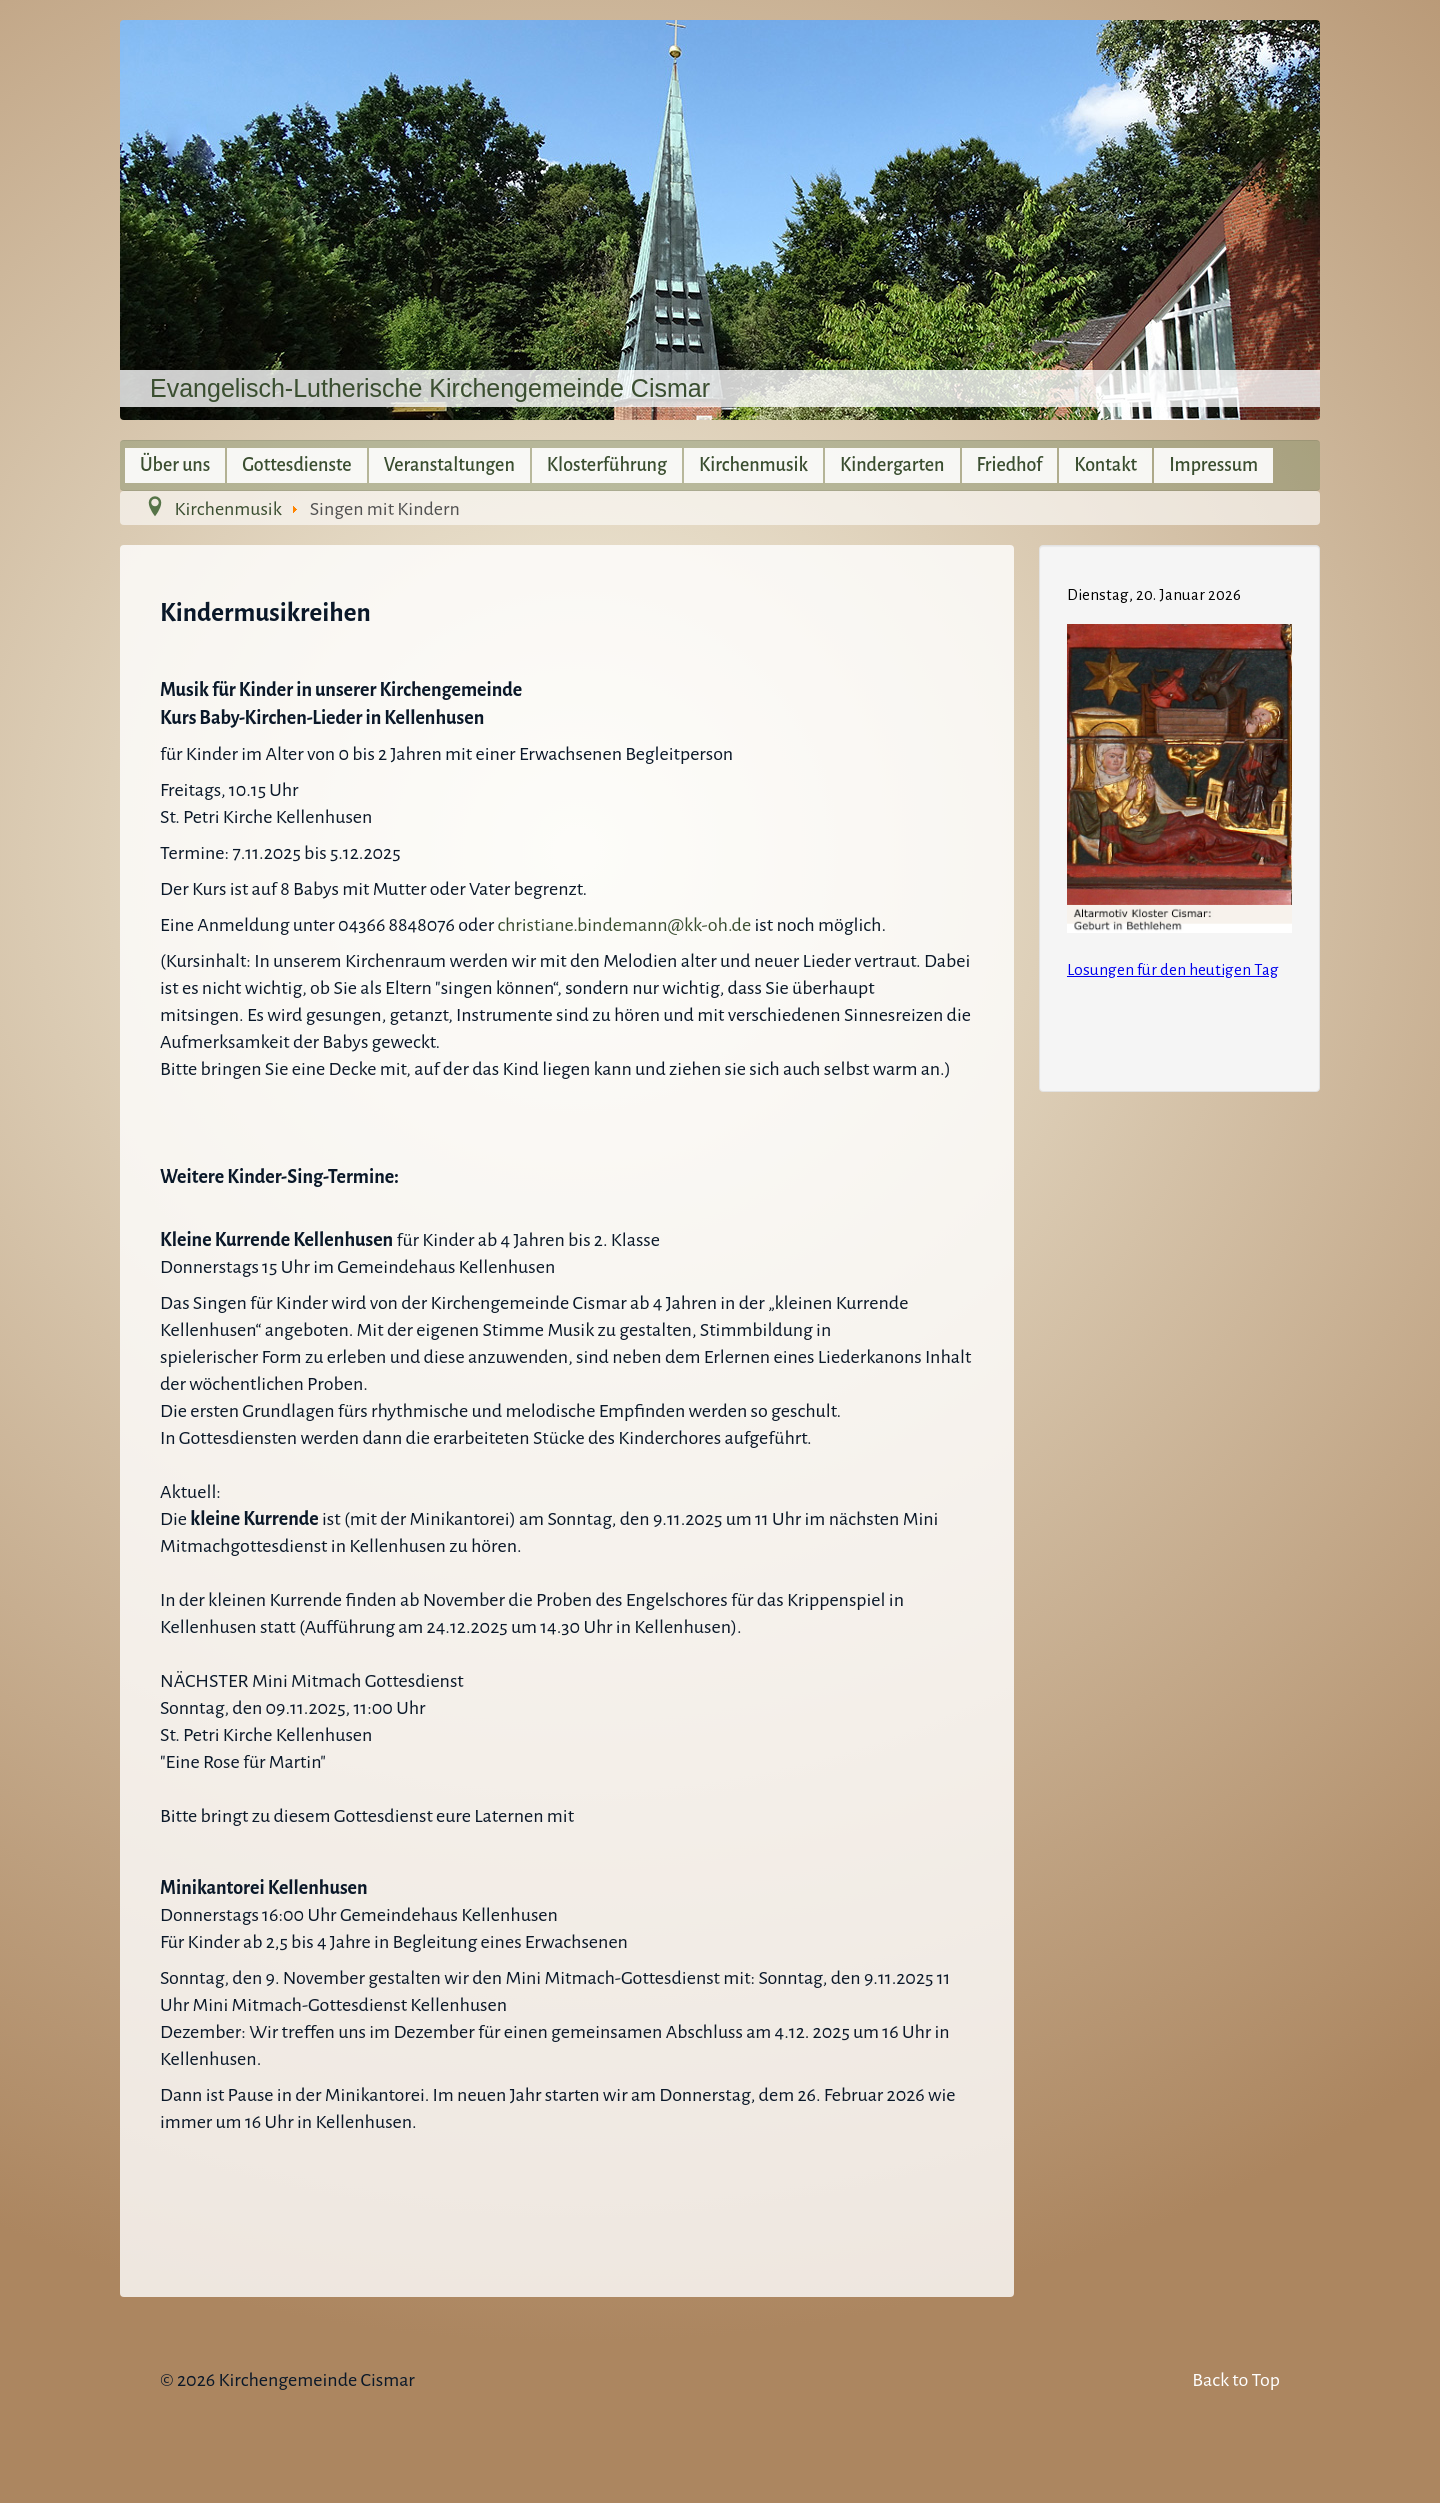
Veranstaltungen (449, 465)
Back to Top (1236, 2380)
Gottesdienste (296, 465)
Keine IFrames (1179, 815)
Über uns (175, 465)
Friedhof (1010, 465)
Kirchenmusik (753, 465)
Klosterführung (607, 465)
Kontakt (1105, 465)
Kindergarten (892, 465)
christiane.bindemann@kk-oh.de (624, 925)
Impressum (1213, 465)
